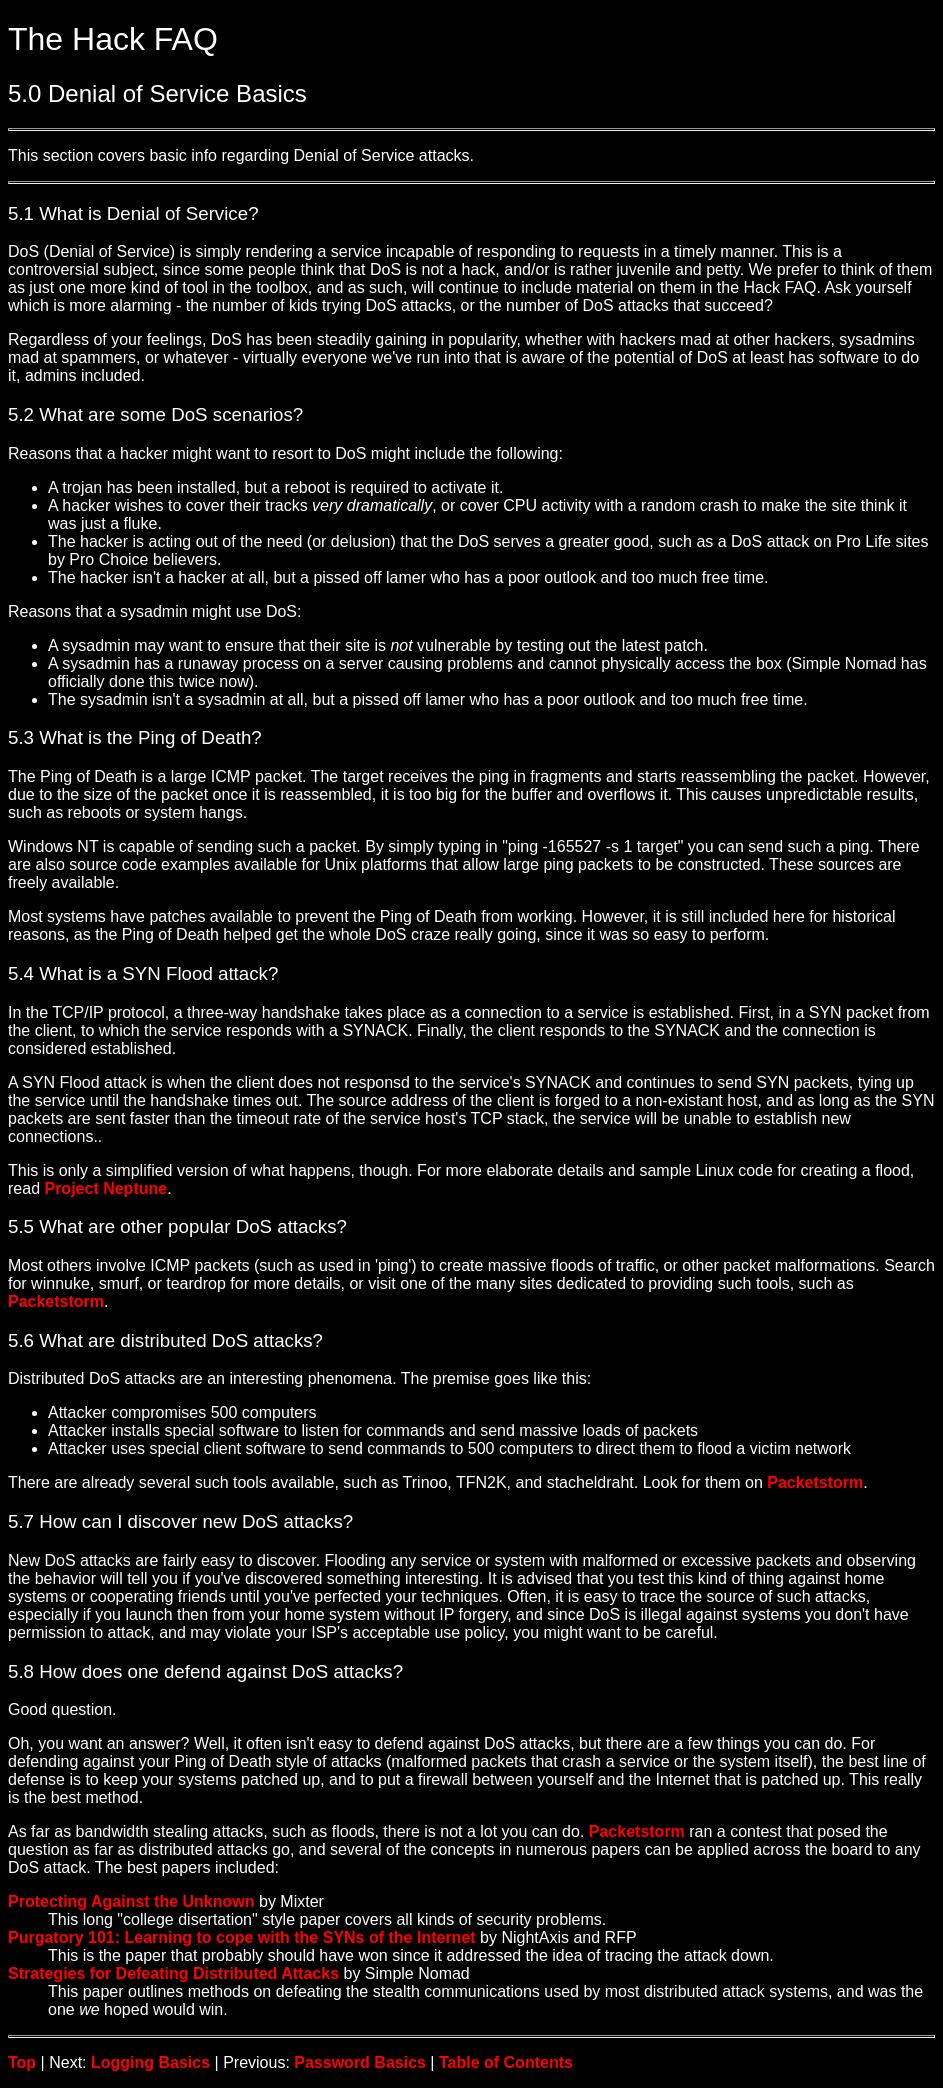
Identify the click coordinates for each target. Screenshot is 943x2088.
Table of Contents (506, 2062)
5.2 (21, 414)
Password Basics (360, 2062)
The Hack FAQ (113, 39)
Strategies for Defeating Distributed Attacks (173, 1973)
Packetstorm (56, 1301)
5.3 (21, 737)
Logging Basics (150, 2062)
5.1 (21, 213)
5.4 (21, 973)
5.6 (21, 1340)
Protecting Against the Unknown (131, 1901)
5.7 (21, 1521)
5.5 (21, 1226)
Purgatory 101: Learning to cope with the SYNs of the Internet (242, 1937)
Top (22, 2062)
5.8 (21, 1671)
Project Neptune (105, 1188)
